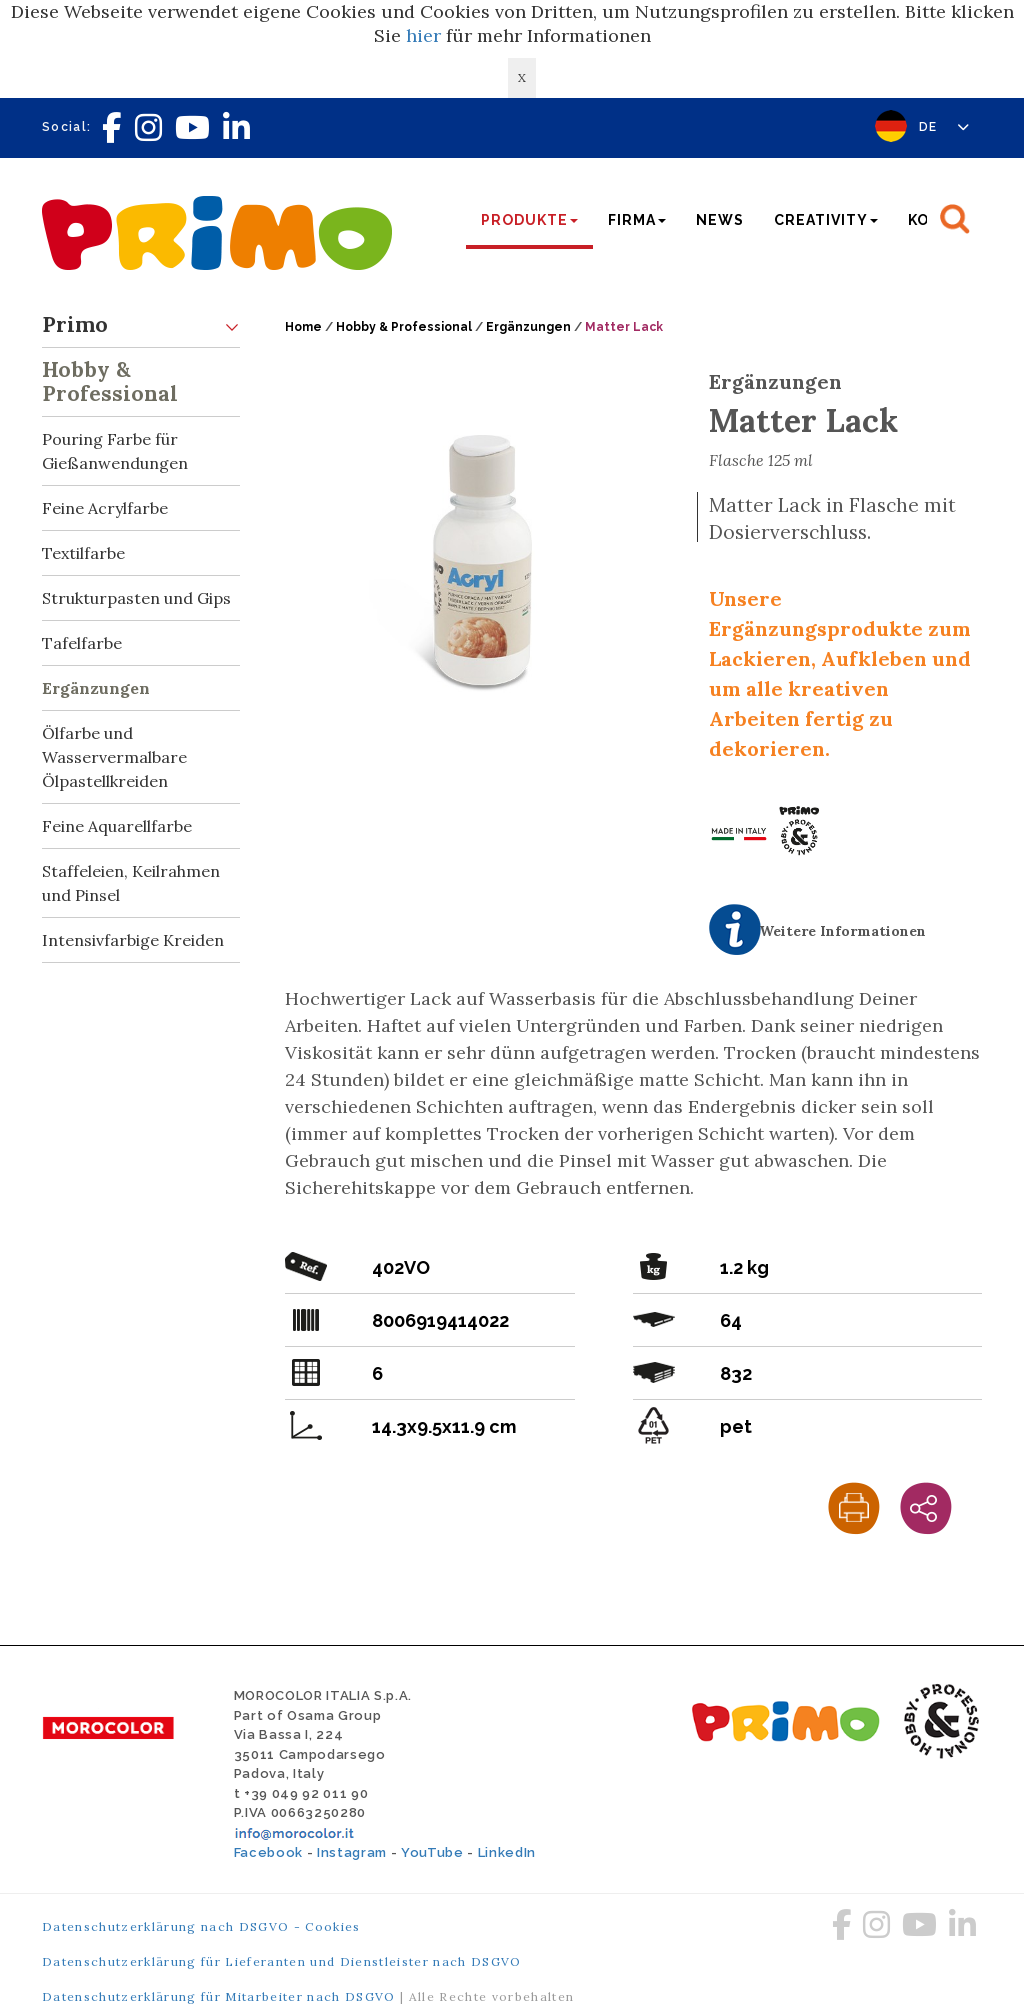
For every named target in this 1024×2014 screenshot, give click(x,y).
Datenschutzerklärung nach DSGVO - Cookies (201, 1926)
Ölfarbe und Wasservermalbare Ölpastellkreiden (114, 757)
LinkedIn (507, 1852)
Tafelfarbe (82, 643)
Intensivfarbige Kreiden (133, 940)
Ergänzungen (96, 688)
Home (303, 327)
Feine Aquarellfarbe (117, 826)
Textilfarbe (83, 553)
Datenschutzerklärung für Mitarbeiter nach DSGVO (219, 1996)
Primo (141, 325)
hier (423, 35)
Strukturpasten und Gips (136, 598)
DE (944, 127)
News (720, 220)
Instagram (352, 1852)
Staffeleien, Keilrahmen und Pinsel (131, 883)
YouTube (432, 1852)
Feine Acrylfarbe (105, 508)
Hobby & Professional (141, 377)
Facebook (268, 1852)
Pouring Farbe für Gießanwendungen (141, 445)
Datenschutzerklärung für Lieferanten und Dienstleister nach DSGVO (282, 1961)
